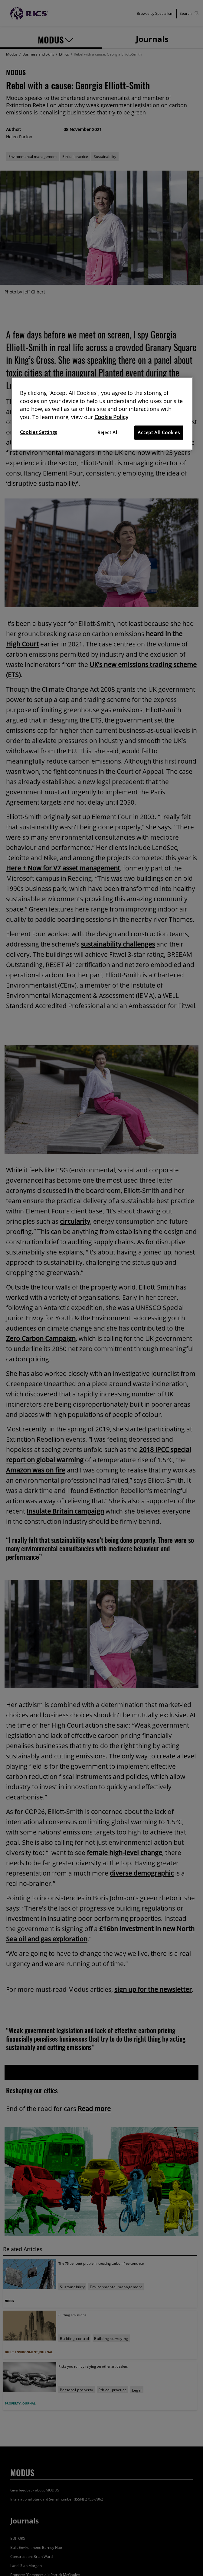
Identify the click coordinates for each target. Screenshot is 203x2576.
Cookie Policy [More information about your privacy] (111, 417)
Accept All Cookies (159, 433)
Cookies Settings (38, 432)
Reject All (108, 433)
